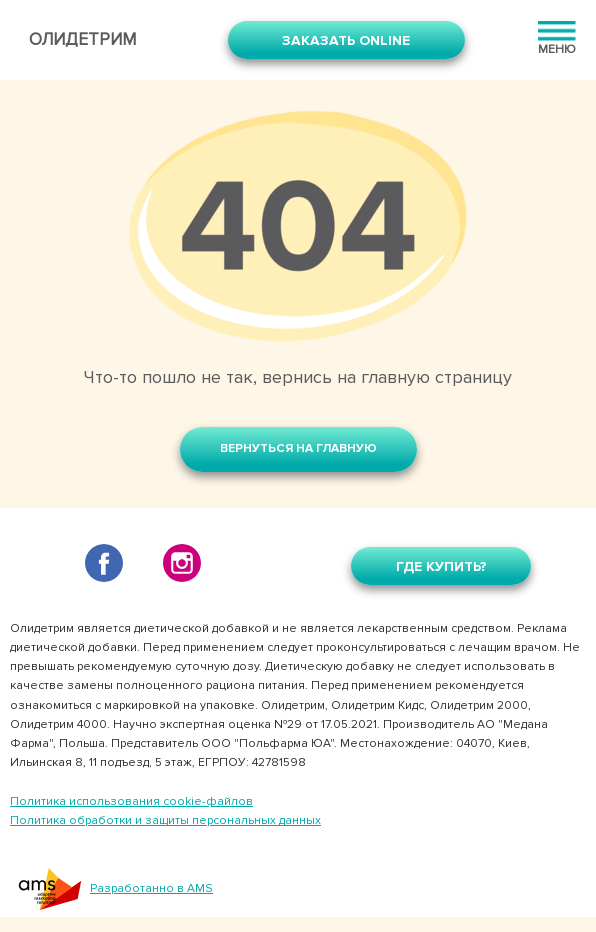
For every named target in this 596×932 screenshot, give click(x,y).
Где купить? (441, 566)
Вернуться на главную (298, 448)
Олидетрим (82, 39)
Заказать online (346, 40)
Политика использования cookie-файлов (131, 801)
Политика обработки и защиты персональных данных (165, 820)
